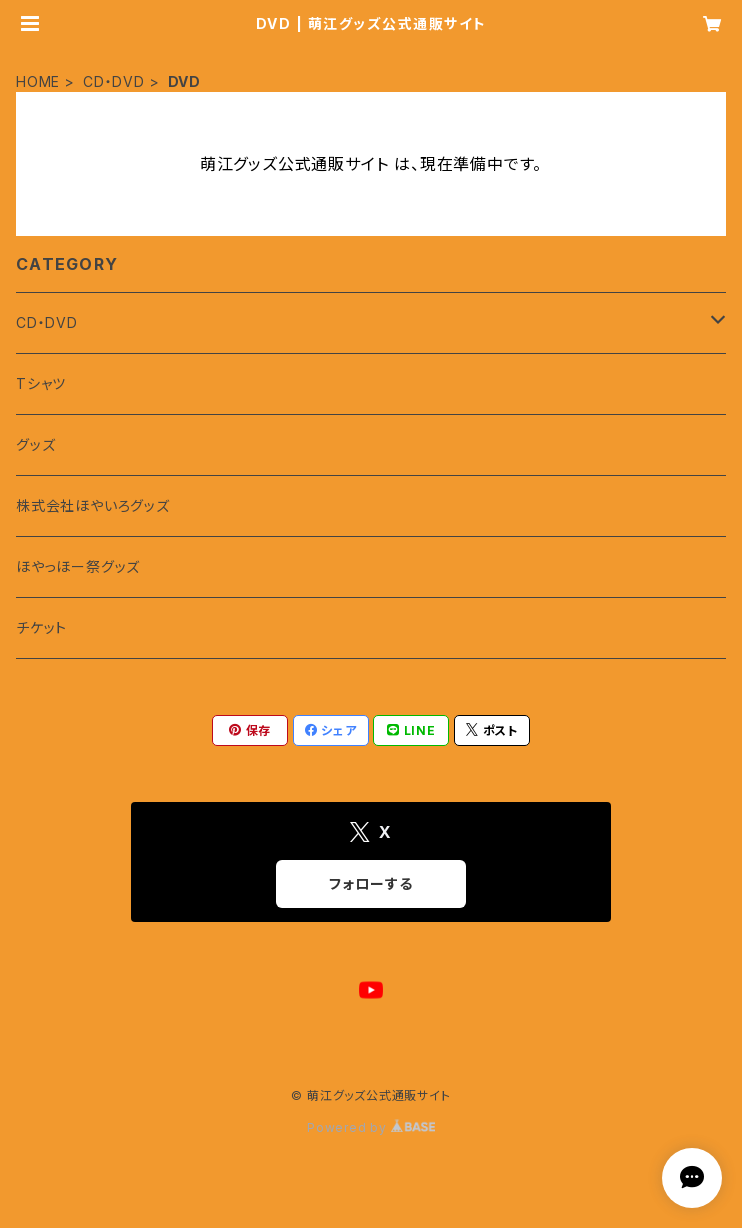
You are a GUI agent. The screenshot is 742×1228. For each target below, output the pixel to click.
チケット (41, 627)
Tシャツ (41, 383)
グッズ (35, 444)
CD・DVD (114, 81)
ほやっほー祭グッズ (78, 566)
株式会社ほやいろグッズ (93, 505)
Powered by (371, 1127)
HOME (38, 81)
